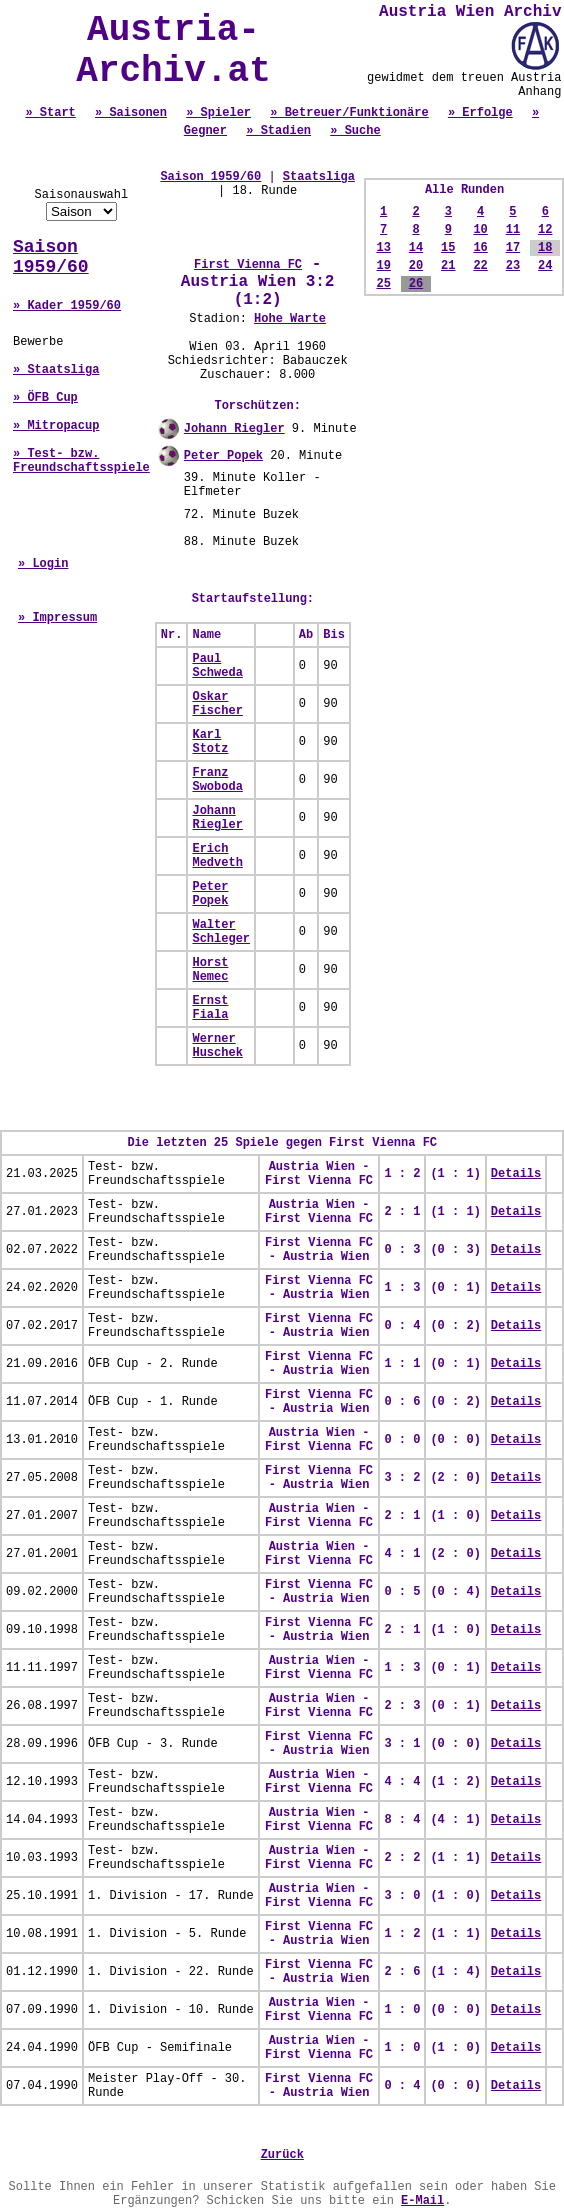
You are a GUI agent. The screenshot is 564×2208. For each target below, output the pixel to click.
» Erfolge (480, 113)
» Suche (355, 131)
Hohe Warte (290, 319)
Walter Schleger (221, 932)
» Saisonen (131, 113)
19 (383, 266)
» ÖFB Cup (45, 398)
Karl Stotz (210, 742)
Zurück (282, 2155)
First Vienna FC (248, 265)
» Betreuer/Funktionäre (349, 113)
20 (416, 266)
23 (513, 266)
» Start (50, 113)
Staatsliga (319, 177)
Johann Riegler (234, 429)
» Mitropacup (56, 426)
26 (416, 284)
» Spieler (218, 113)
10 (480, 230)
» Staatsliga (56, 370)
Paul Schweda (217, 666)
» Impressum (57, 618)
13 (383, 248)
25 (383, 284)
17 (513, 248)
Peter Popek (223, 456)
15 (448, 248)
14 (416, 248)
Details (516, 1174)
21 (448, 266)
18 (545, 248)
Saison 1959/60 (51, 257)
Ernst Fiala (210, 1008)
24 (545, 266)
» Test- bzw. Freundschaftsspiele (81, 461)
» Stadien (278, 131)
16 (480, 248)
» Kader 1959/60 (67, 306)
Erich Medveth (217, 856)
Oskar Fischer (217, 704)
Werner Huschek (217, 1046)
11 (513, 230)
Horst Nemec (210, 970)
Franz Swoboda (217, 780)
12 (545, 230)
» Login (43, 564)
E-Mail (422, 2201)
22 (480, 266)
